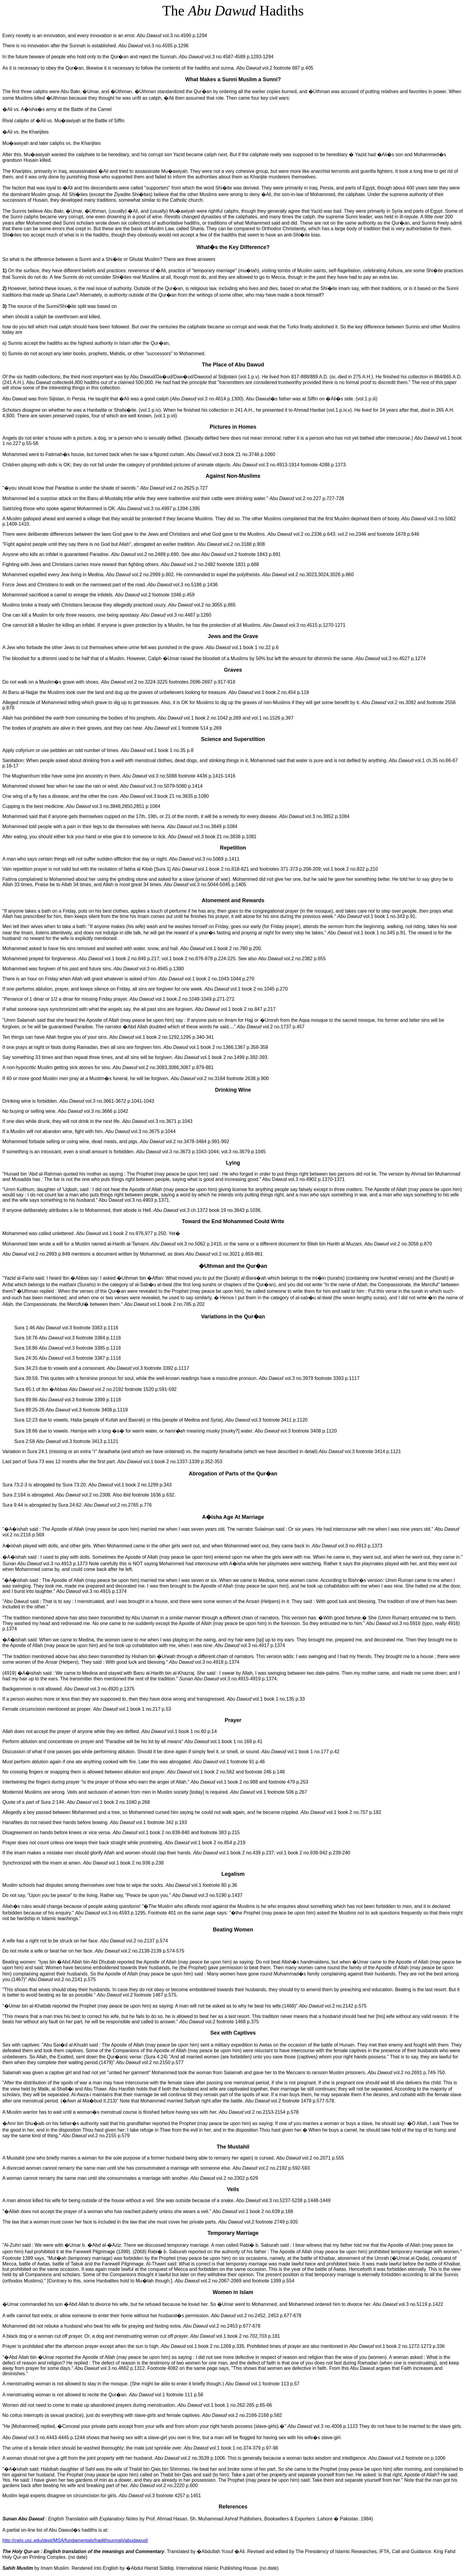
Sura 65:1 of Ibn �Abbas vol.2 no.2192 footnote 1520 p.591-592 (95, 1389)
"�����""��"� (232, 2263)
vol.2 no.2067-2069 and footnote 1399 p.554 (234, 2280)
